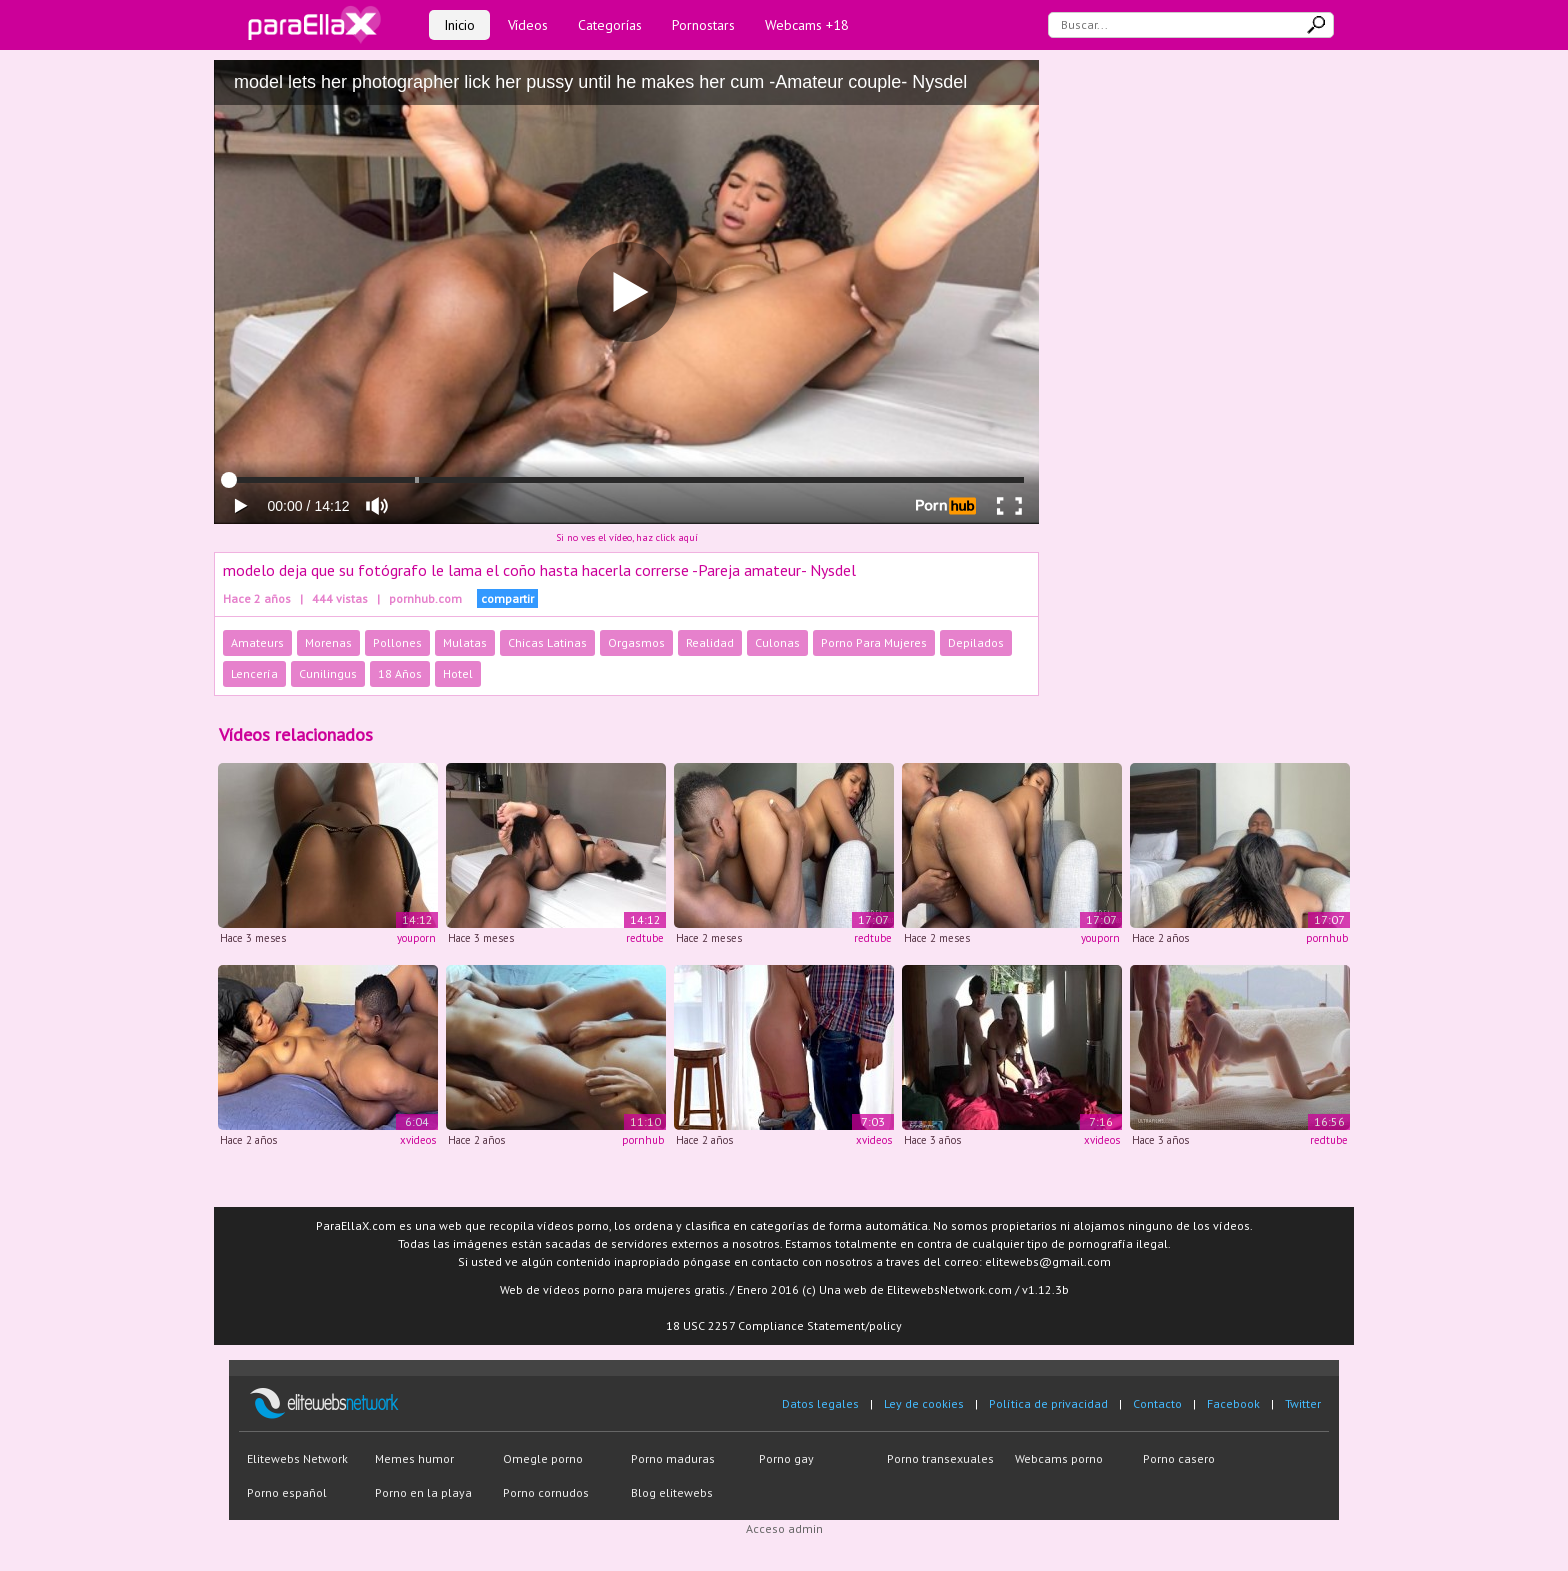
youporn (416, 938)
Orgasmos (636, 642)
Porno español (287, 1492)
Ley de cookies (924, 1403)
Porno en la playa (423, 1492)
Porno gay (786, 1458)
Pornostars (703, 25)
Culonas (777, 642)
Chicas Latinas (547, 642)
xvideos (418, 1140)
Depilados (976, 642)
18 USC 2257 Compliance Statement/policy (784, 1325)
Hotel (458, 673)
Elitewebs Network (297, 1458)
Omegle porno (543, 1458)
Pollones (397, 642)
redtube (645, 938)
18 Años (400, 673)
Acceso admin (784, 1528)
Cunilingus (328, 673)
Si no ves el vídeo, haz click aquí (627, 537)
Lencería (254, 673)
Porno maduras (673, 1458)
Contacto (1157, 1403)
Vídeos (528, 25)
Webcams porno (1059, 1458)
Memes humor (414, 1458)
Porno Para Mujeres (874, 642)
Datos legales (820, 1403)
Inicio (459, 25)
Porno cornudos (546, 1492)
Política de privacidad (1048, 1403)
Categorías (610, 25)
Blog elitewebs (672, 1492)
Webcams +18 (807, 25)
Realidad (710, 642)
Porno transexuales (940, 1458)
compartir (507, 598)
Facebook (1233, 1403)
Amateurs (257, 642)
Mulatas (465, 642)
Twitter (1303, 1403)
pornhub (1327, 938)
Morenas (328, 642)
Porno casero (1179, 1458)
